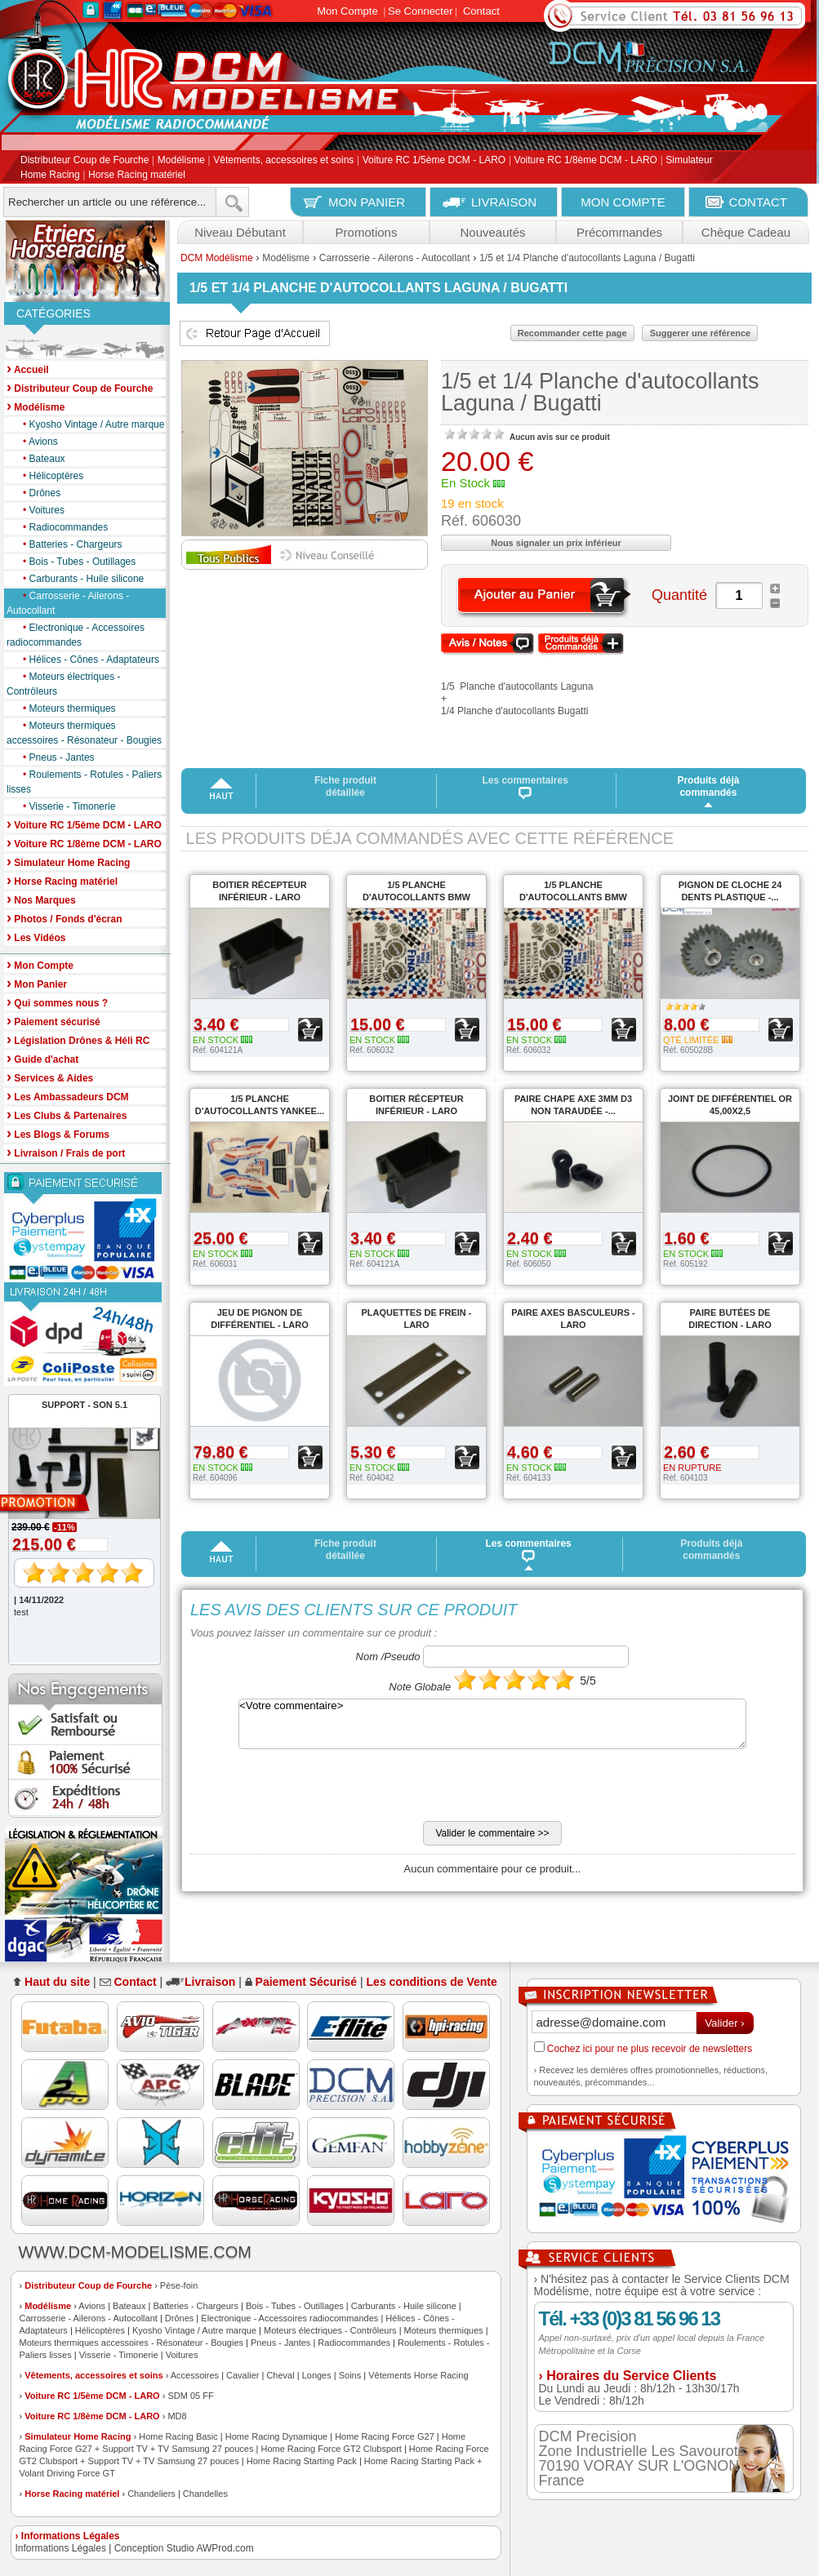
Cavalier (242, 2375)
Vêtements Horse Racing (418, 2375)
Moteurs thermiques (65, 708)
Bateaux (40, 458)
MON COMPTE (623, 202)
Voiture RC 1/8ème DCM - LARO (585, 161)
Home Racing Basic (178, 2436)
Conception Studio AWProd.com (184, 2548)
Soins (350, 2375)
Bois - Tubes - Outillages (75, 561)
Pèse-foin (179, 2285)
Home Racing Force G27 (384, 2436)
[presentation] (314, 1789)
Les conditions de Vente (432, 1981)
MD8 (176, 2416)
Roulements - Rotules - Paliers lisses (84, 781)
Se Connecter (420, 11)
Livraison (210, 1981)
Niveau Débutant (240, 232)
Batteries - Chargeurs (68, 544)
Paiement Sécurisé (307, 1981)
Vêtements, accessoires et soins (283, 161)
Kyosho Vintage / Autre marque (89, 424)
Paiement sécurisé (53, 1020)
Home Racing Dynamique (276, 2436)
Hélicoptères (49, 476)
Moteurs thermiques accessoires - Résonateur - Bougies (84, 732)
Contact (481, 11)
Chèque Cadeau (745, 232)
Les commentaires (525, 787)
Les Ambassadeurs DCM (68, 1096)
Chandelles (205, 2493)
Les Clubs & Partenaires (67, 1114)
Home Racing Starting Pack (302, 2461)
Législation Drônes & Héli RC (78, 1039)
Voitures (40, 510)
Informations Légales (61, 2548)
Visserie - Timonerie (65, 806)
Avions (36, 441)
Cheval (280, 2375)
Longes (317, 2375)
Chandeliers (151, 2493)
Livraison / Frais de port (66, 1152)
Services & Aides (50, 1077)
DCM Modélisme (216, 258)
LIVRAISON (503, 202)
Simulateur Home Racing (77, 2436)
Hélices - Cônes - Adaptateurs (87, 659)
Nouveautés (492, 232)
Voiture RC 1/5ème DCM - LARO (434, 161)
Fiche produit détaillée (345, 786)
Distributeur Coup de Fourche (84, 161)
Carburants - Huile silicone (79, 578)
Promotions (367, 232)
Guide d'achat (42, 1058)
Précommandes (619, 232)
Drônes (37, 493)
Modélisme (181, 161)
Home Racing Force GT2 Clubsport (330, 2449)
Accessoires (195, 2375)
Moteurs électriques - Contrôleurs (64, 683)
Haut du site (57, 1981)
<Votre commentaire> (492, 1724)
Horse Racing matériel (136, 174)
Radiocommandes (61, 527)
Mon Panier (37, 983)
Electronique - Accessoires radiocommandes (76, 634)
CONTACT (758, 202)
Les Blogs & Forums (58, 1133)
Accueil (28, 368)
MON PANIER (366, 202)
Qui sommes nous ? (57, 1002)
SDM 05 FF (190, 2396)
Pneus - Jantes (55, 757)
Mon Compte (347, 11)
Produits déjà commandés (708, 786)
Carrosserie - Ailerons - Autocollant (68, 602)
